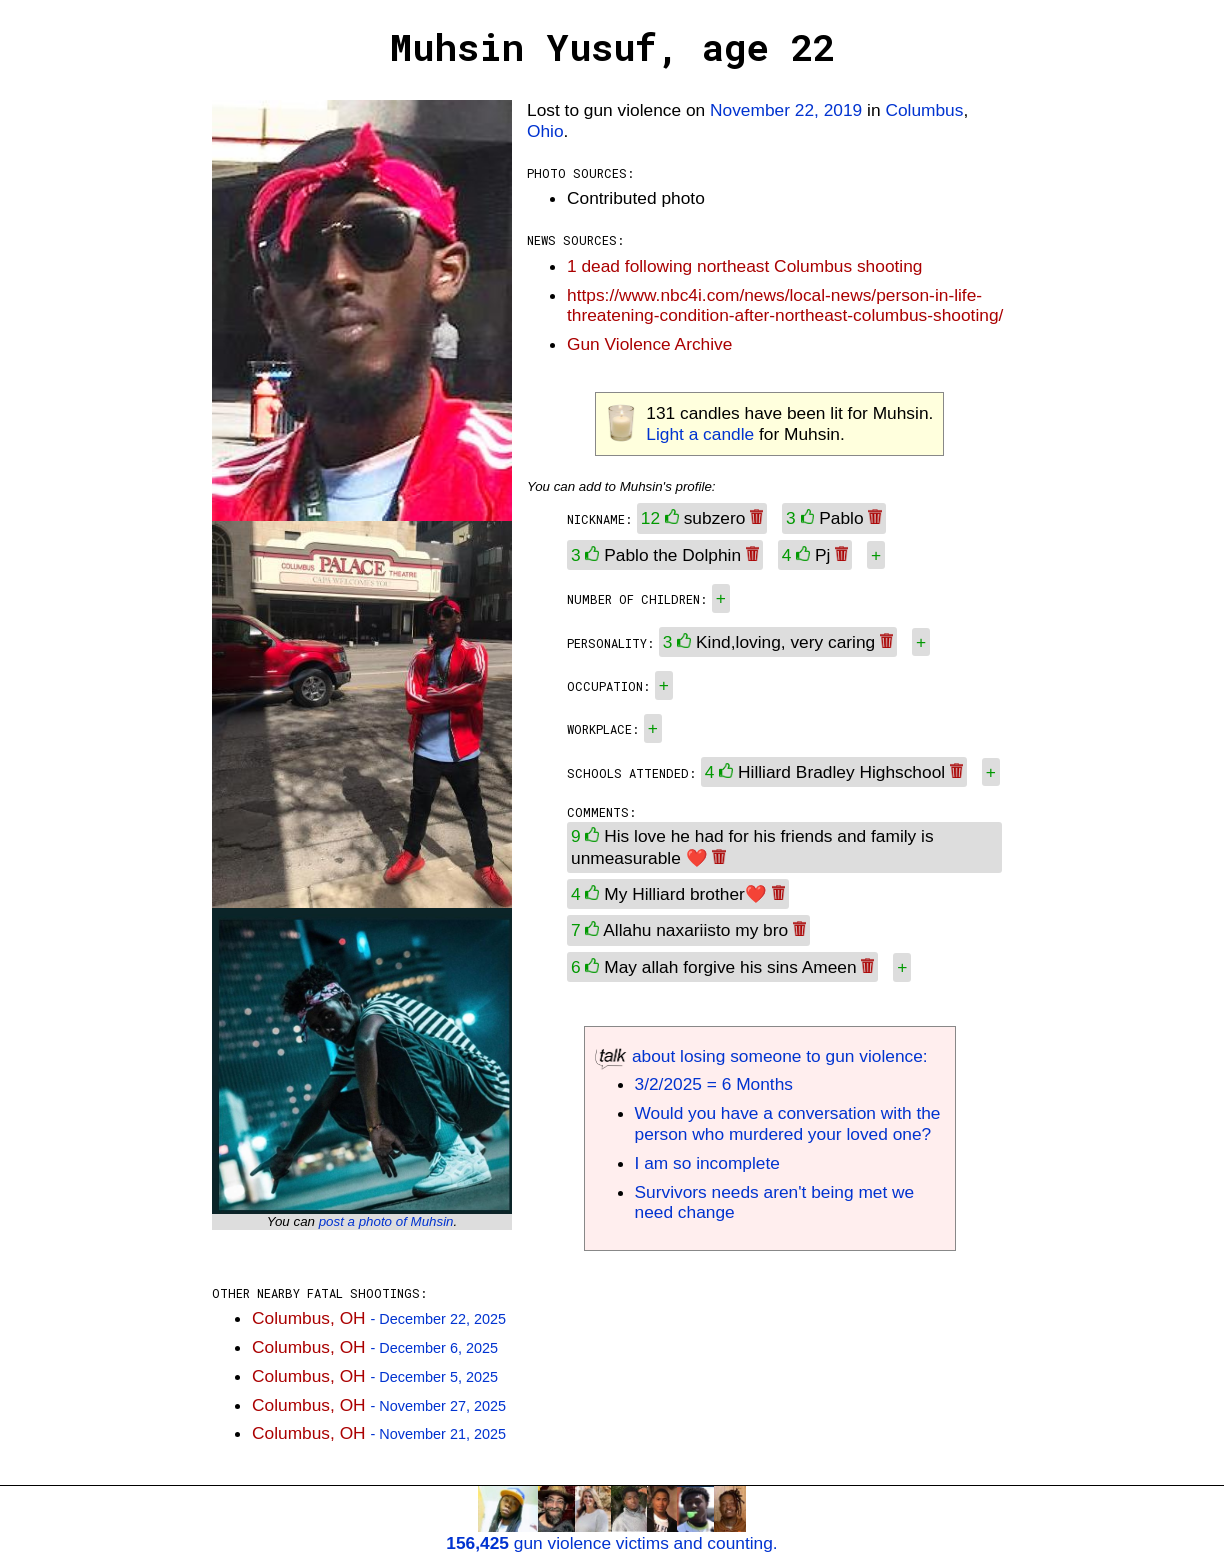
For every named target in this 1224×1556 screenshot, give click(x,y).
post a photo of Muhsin (386, 1221)
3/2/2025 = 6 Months (714, 1084)
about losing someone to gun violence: (761, 1056)
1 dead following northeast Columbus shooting (744, 266)
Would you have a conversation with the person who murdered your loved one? (788, 1123)
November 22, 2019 (786, 110)
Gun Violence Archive (649, 344)
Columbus (924, 110)
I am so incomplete (707, 1163)
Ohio (545, 131)
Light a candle (700, 434)
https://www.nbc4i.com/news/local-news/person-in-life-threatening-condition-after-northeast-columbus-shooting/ (785, 305)
